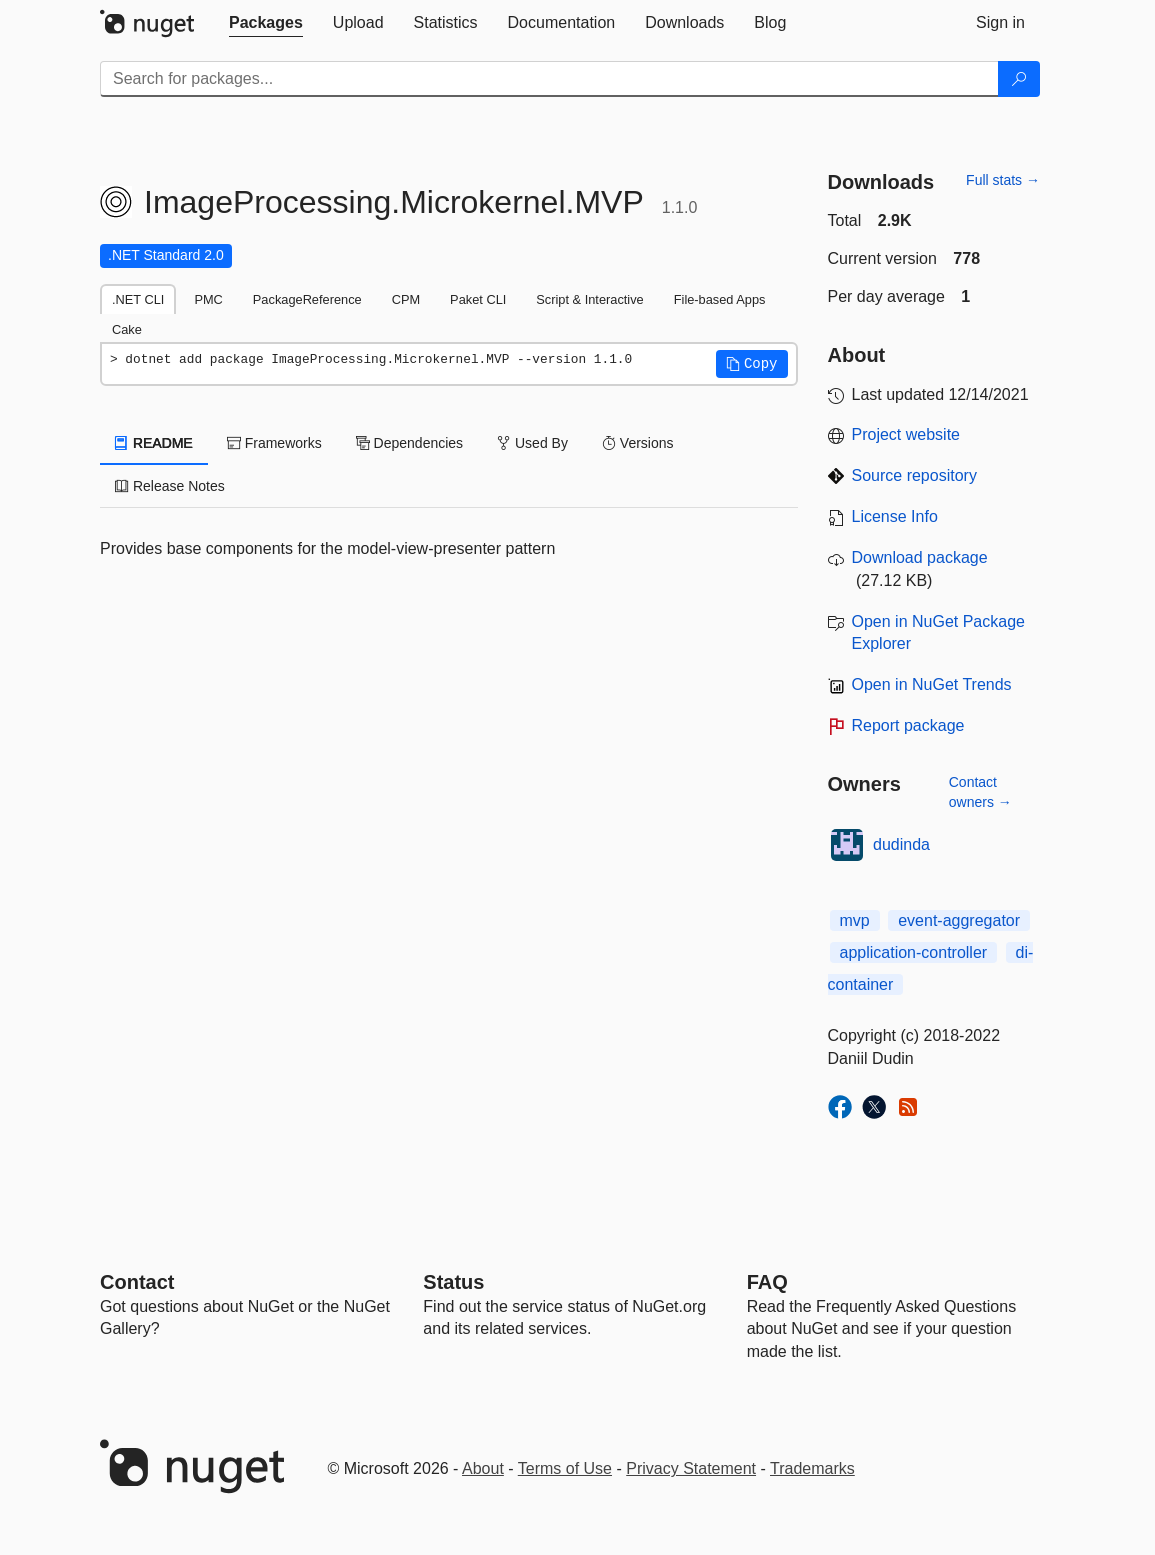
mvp (855, 920)
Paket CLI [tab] (478, 299)
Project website (906, 434)
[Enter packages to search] (549, 79)
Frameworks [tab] (274, 443)
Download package (920, 557)
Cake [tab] (127, 329)
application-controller (914, 952)
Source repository (914, 475)
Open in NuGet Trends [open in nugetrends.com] (932, 684)
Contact (137, 1282)
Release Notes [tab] (170, 486)
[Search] (1019, 79)
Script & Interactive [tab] (589, 299)
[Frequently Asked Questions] (767, 1282)
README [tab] (154, 443)
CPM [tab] (406, 299)
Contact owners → (980, 792)
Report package (908, 725)
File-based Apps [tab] (720, 299)
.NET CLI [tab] (138, 299)
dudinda (901, 844)
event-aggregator (959, 920)
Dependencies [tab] (409, 443)
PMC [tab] (208, 299)
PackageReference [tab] (307, 299)
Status (453, 1282)
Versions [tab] (638, 443)
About (483, 1468)
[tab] (266, 23)
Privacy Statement (691, 1468)
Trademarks (812, 1468)
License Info (895, 516)
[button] (752, 364)
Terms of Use (565, 1468)
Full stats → (1003, 180)
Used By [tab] (532, 443)
